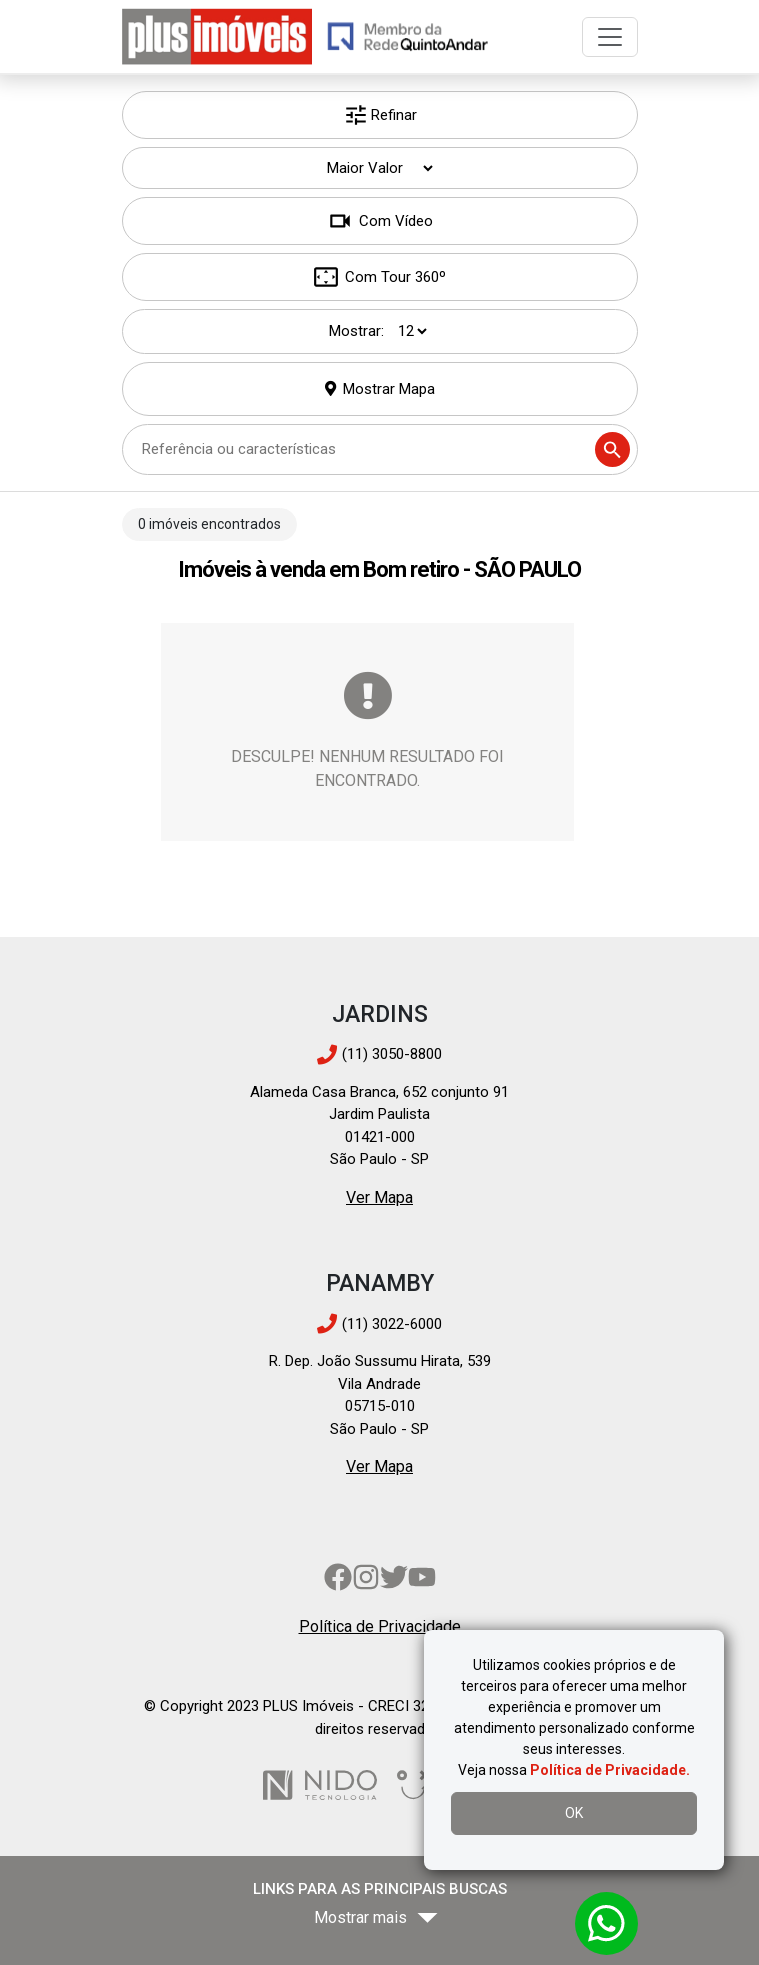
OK (574, 1813)
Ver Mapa (379, 1197)
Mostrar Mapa (389, 389)
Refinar (380, 115)
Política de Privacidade (380, 1626)
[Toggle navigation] (610, 37)
